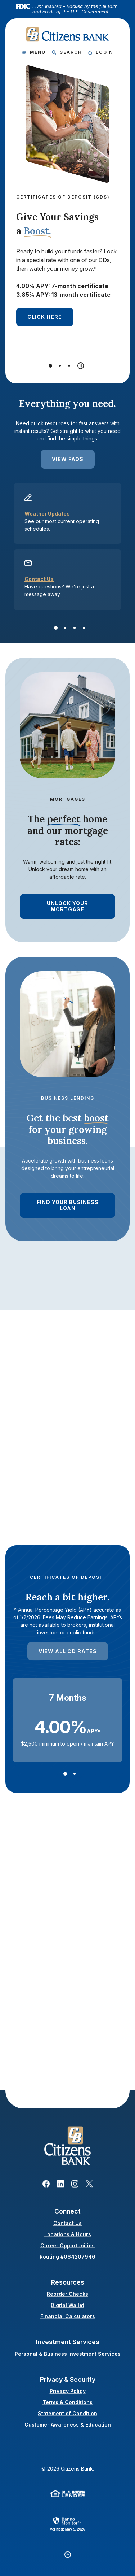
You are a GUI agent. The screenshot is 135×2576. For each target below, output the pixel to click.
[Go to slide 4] (84, 628)
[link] (67, 2523)
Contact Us (39, 579)
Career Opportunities (67, 2245)
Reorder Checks (67, 2294)
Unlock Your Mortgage (67, 906)
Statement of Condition (67, 2413)
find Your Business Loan (68, 1205)
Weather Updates (47, 514)
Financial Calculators (67, 2316)
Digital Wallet (67, 2305)
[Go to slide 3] (69, 366)
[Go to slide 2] (60, 366)
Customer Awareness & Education (67, 2424)
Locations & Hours (67, 2234)
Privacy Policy (68, 2391)
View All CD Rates (68, 1651)
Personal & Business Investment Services (68, 2353)
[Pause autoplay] (80, 365)
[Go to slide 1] (50, 366)
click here (44, 317)
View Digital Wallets (60, 2059)
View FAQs (68, 459)
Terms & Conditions (67, 2402)
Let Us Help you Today (61, 1505)
